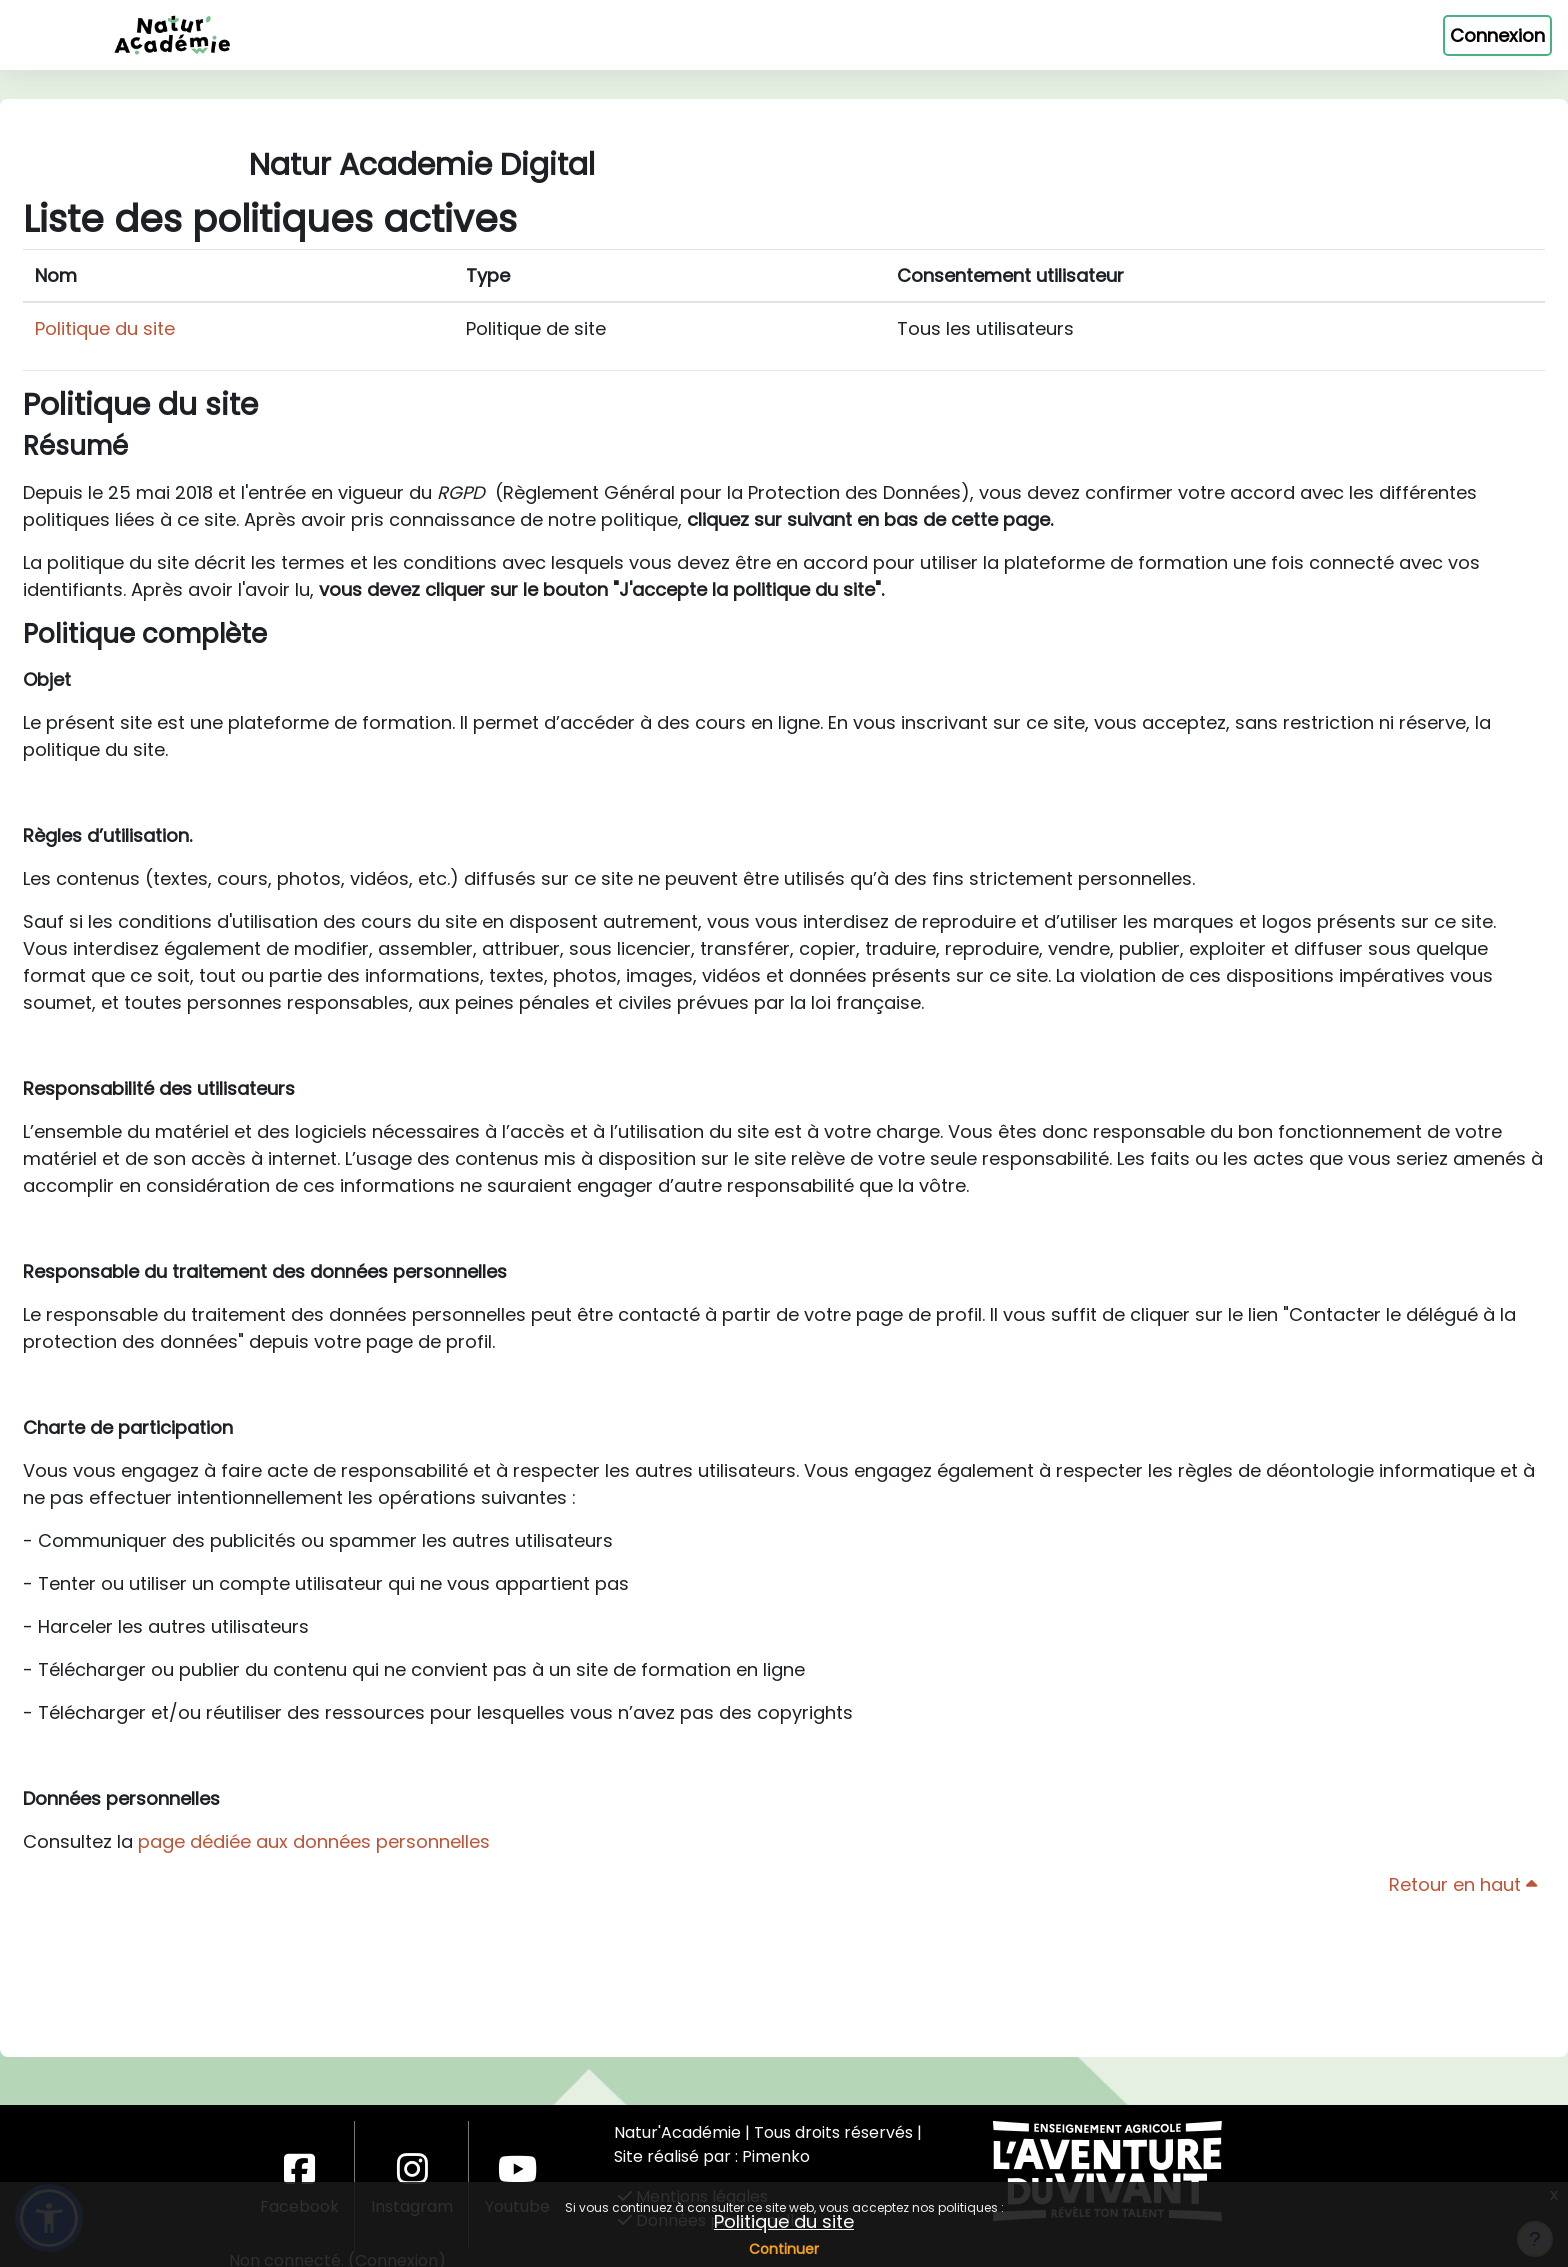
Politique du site (784, 2221)
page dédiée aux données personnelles (314, 1906)
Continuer (784, 2249)
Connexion (1497, 35)
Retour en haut (1463, 1949)
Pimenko (776, 2156)
